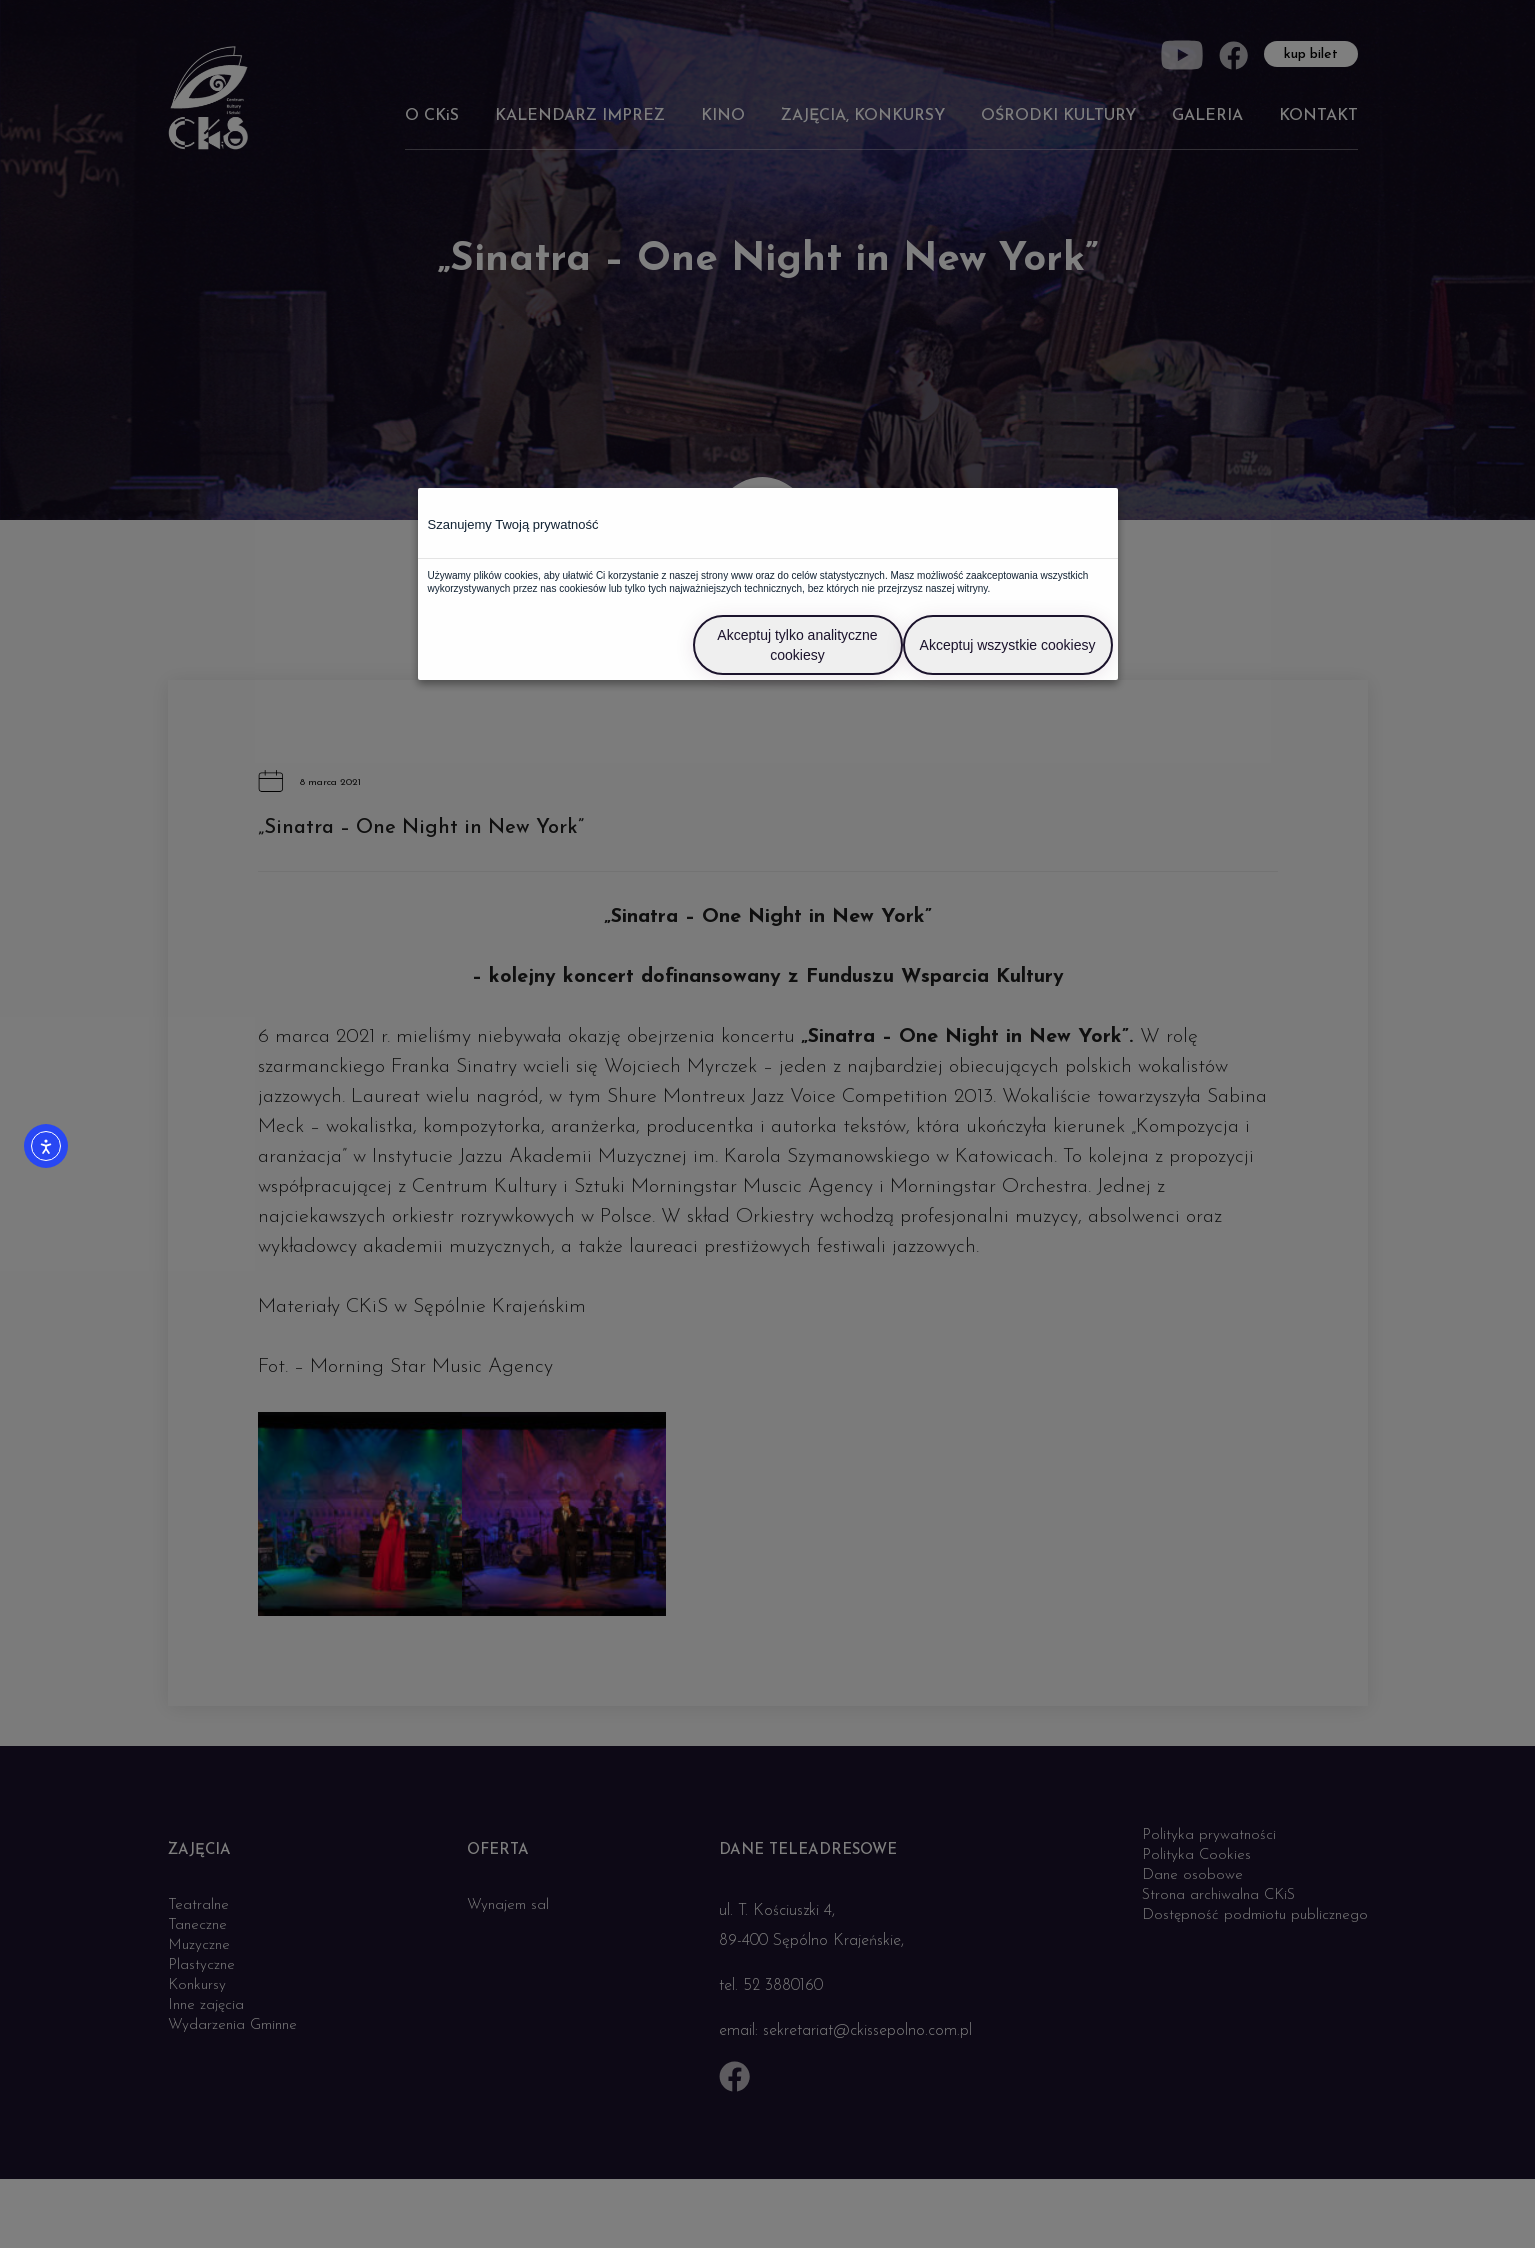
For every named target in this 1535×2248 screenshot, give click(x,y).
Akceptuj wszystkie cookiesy (1008, 645)
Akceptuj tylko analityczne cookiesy (797, 645)
